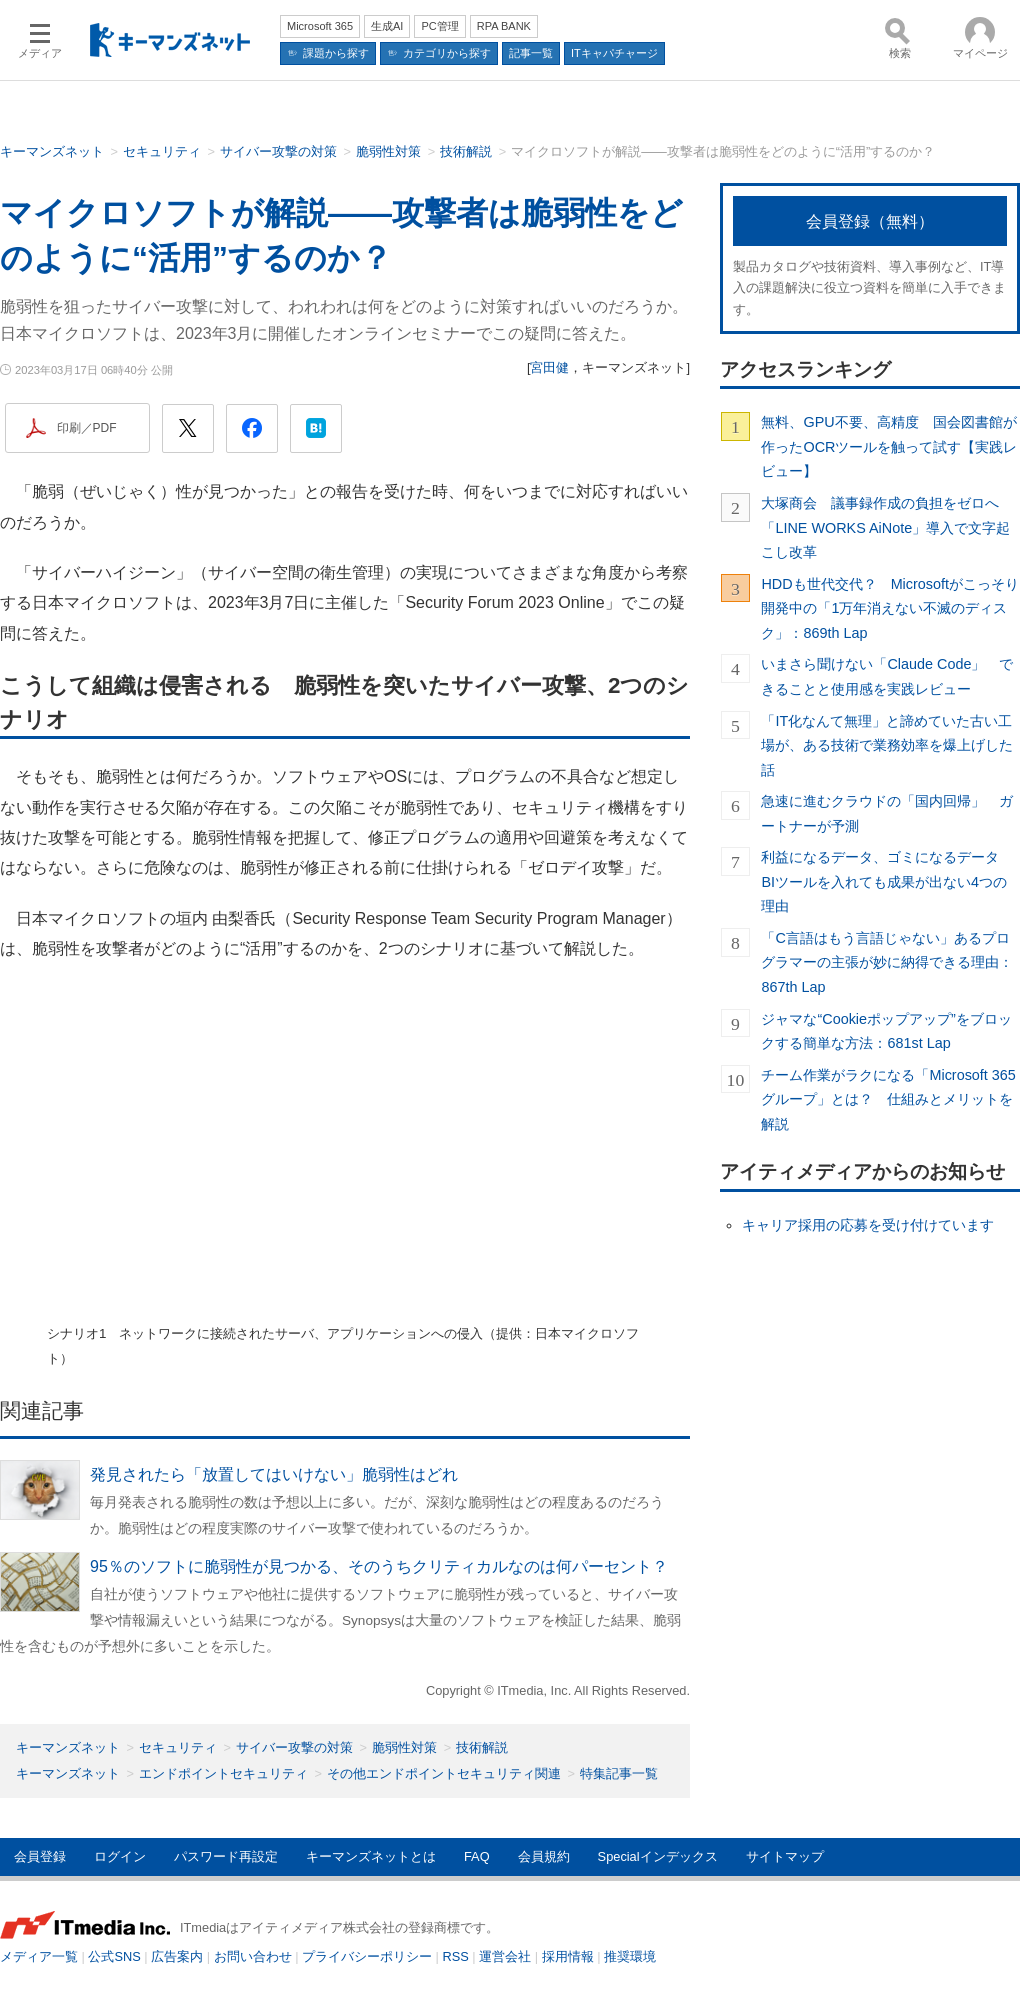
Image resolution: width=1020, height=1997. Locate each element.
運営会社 (505, 1956)
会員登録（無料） (870, 221)
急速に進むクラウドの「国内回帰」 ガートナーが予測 (887, 813)
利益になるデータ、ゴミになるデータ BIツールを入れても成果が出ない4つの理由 (887, 881)
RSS (456, 1956)
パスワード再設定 (226, 1856)
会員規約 (544, 1856)
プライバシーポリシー (367, 1956)
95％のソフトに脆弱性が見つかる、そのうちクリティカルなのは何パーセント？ (379, 1566)
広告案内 (177, 1956)
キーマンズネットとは (371, 1856)
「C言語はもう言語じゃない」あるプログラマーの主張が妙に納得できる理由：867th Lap (887, 962)
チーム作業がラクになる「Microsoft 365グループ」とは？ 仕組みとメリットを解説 (888, 1099)
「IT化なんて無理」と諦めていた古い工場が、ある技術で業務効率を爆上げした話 (887, 745)
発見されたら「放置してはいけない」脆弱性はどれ (274, 1474)
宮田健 (549, 367)
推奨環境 (630, 1956)
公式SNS (114, 1956)
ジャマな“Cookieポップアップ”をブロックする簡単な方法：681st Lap (886, 1031)
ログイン (120, 1856)
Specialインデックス (658, 1856)
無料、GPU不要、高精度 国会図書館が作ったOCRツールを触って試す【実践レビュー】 (889, 446)
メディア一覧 (39, 1956)
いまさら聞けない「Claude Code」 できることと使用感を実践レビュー (887, 676)
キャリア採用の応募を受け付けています (868, 1225)
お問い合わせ (253, 1956)
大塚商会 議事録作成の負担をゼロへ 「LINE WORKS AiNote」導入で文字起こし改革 (887, 527)
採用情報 (568, 1956)
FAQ (477, 1856)
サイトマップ (785, 1856)
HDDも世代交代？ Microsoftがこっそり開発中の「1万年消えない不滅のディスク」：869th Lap (890, 608)
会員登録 (40, 1856)
